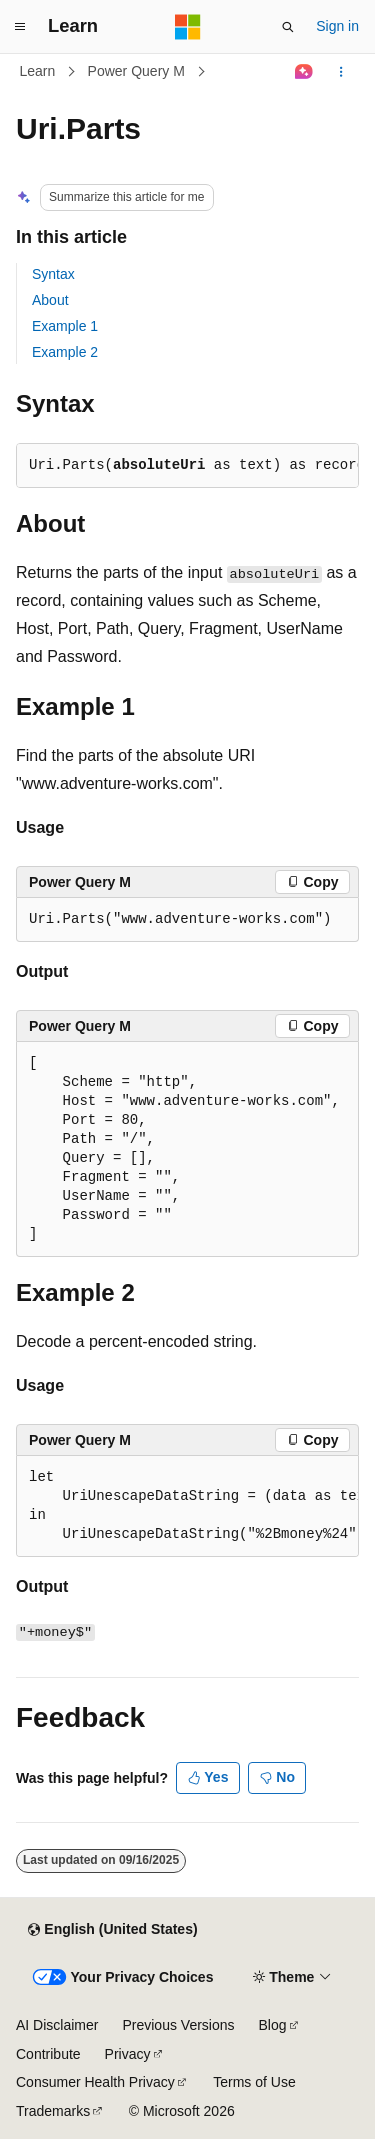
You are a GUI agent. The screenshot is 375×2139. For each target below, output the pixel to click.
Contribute (48, 2054)
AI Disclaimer (57, 2025)
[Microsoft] (188, 27)
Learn (38, 71)
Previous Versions (178, 2025)
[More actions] (341, 72)
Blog (273, 2025)
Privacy (128, 2054)
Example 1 (65, 326)
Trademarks (53, 2111)
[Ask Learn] (304, 72)
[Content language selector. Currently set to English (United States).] (112, 1930)
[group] (187, 1506)
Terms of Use (254, 2082)
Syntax (53, 274)
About (50, 300)
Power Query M (136, 71)
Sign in (337, 26)
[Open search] (288, 27)
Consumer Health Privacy (95, 2082)
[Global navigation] (20, 27)
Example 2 (65, 352)
